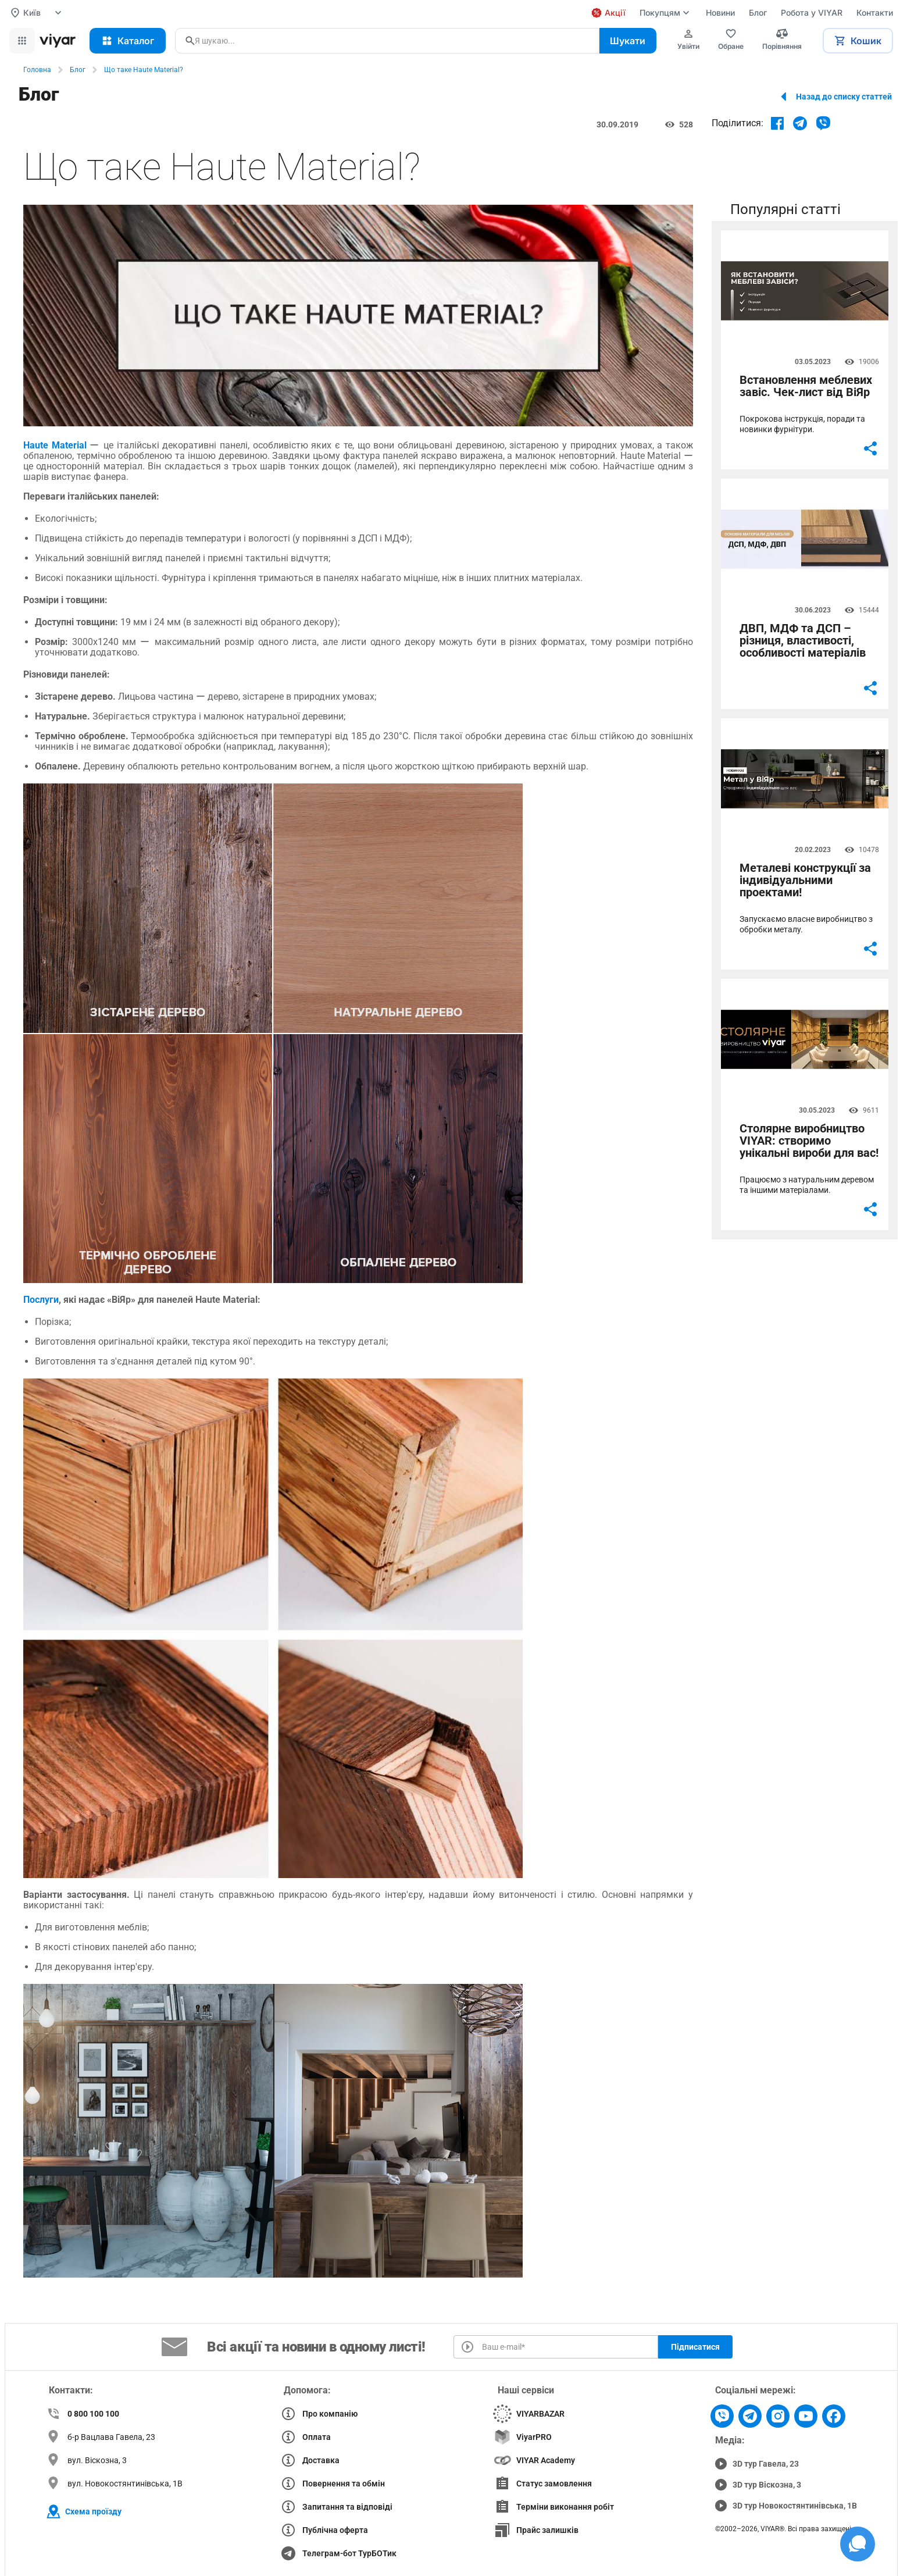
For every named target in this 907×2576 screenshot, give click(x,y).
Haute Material (55, 445)
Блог (77, 70)
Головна (37, 70)
